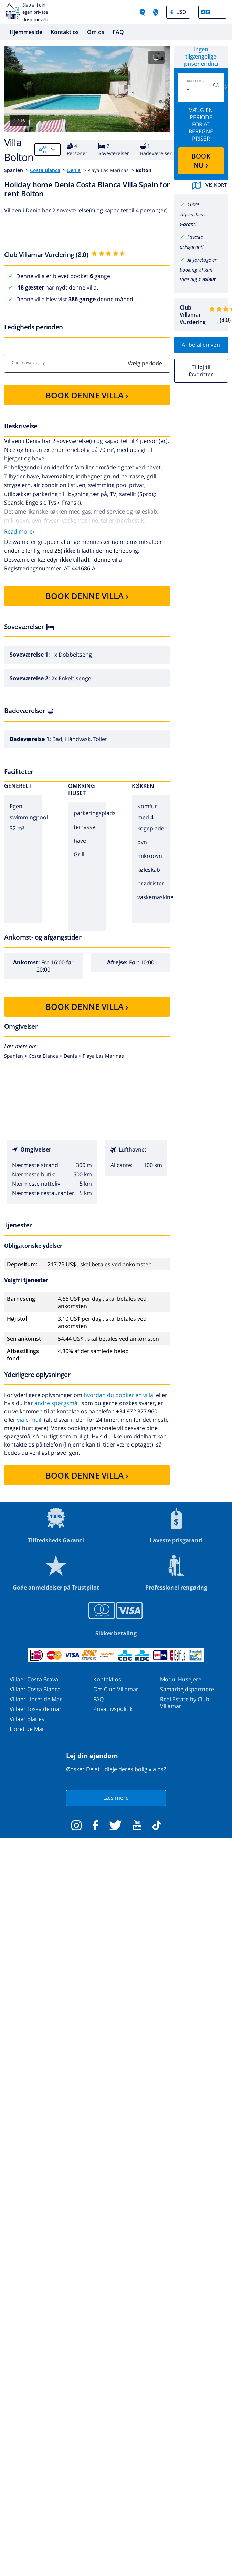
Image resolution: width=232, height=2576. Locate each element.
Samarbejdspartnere (187, 1689)
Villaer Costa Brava (34, 1679)
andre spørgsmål (56, 1403)
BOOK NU (200, 160)
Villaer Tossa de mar (36, 1709)
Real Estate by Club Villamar (184, 1702)
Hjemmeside (26, 32)
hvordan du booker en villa (118, 1395)
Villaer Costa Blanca (35, 1689)
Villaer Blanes (27, 1719)
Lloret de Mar (27, 1729)
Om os (95, 32)
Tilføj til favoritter (201, 370)
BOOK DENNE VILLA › (86, 395)
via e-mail (29, 1419)
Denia (74, 170)
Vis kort (209, 185)
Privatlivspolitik (113, 1709)
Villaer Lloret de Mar (36, 1699)
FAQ (118, 32)
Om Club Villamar (115, 1689)
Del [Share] (47, 149)
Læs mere (116, 1798)
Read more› (19, 531)
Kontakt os (65, 32)
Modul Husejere (180, 1679)
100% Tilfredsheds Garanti (192, 214)
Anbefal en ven (201, 344)
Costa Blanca (45, 170)
